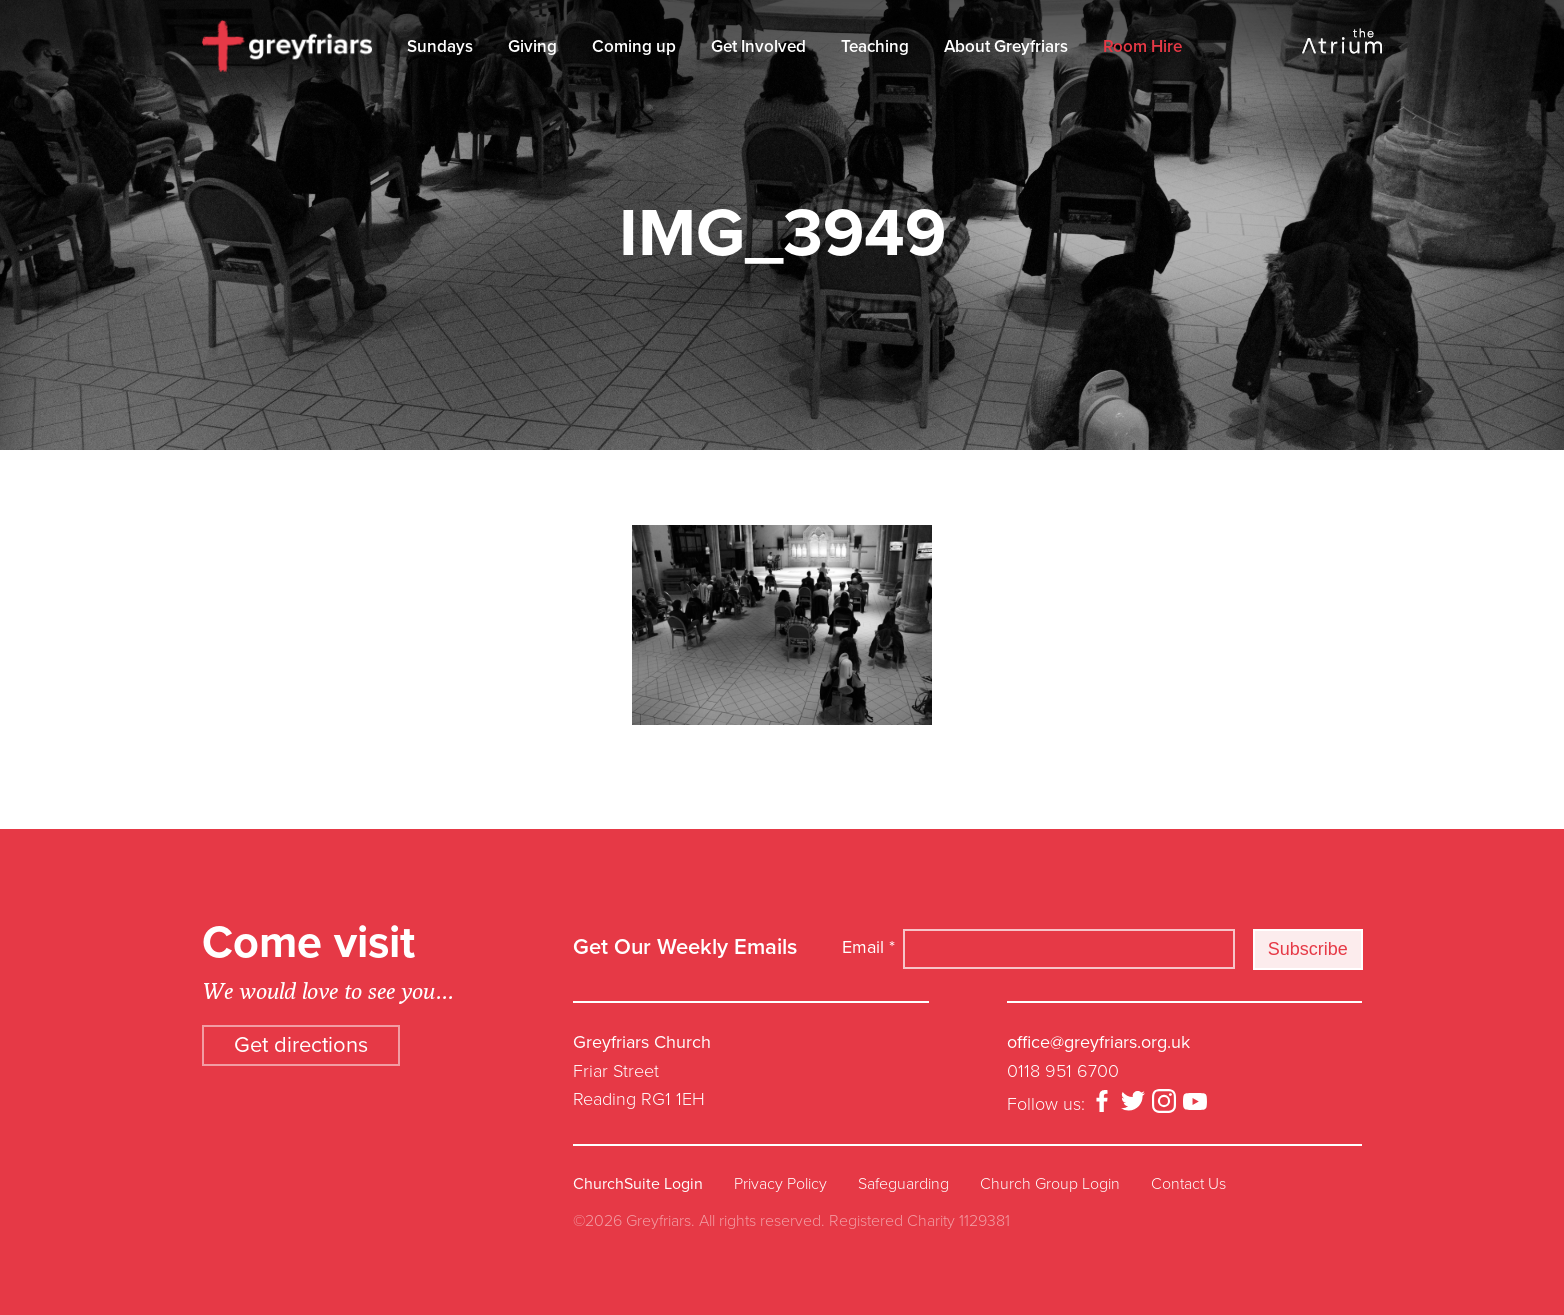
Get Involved (758, 46)
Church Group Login (1050, 1184)
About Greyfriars (1006, 46)
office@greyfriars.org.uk (1098, 1042)
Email (868, 947)
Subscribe (1308, 949)
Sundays (440, 46)
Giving (532, 46)
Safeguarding (903, 1184)
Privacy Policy (780, 1184)
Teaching (875, 46)
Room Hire (1142, 46)
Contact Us (1188, 1184)
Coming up (634, 46)
